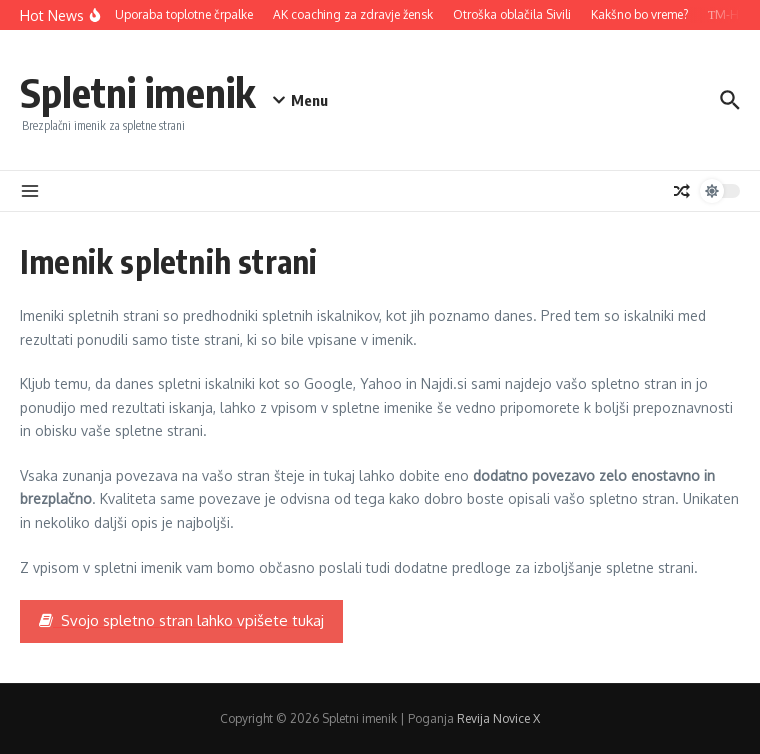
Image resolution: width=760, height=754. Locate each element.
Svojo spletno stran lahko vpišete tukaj (181, 620)
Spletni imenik (137, 92)
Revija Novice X (498, 718)
